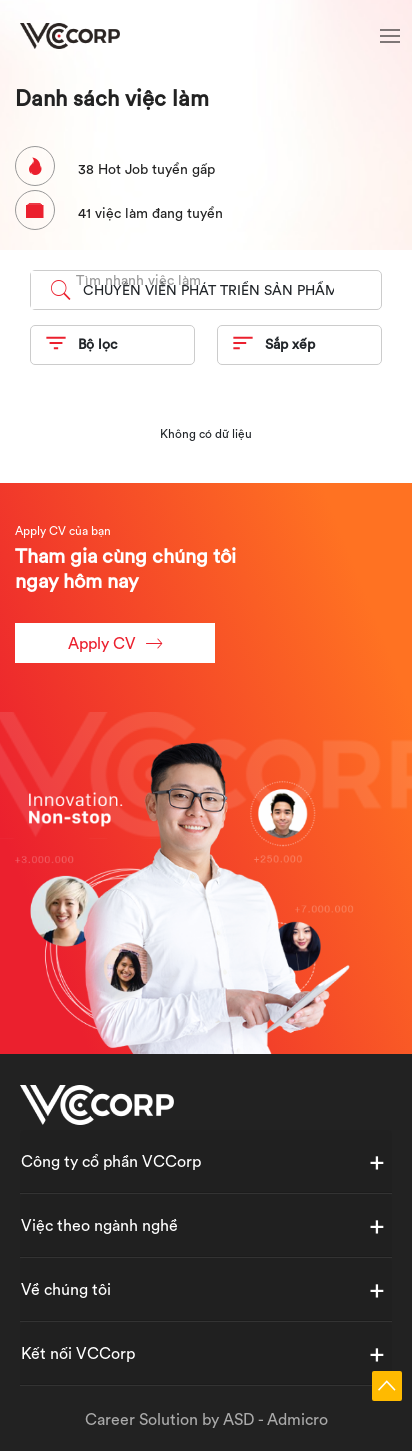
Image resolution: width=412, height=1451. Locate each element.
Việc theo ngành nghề (99, 1225)
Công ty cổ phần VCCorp (111, 1161)
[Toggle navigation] (390, 38)
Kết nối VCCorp (78, 1353)
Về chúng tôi (66, 1289)
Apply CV (115, 643)
